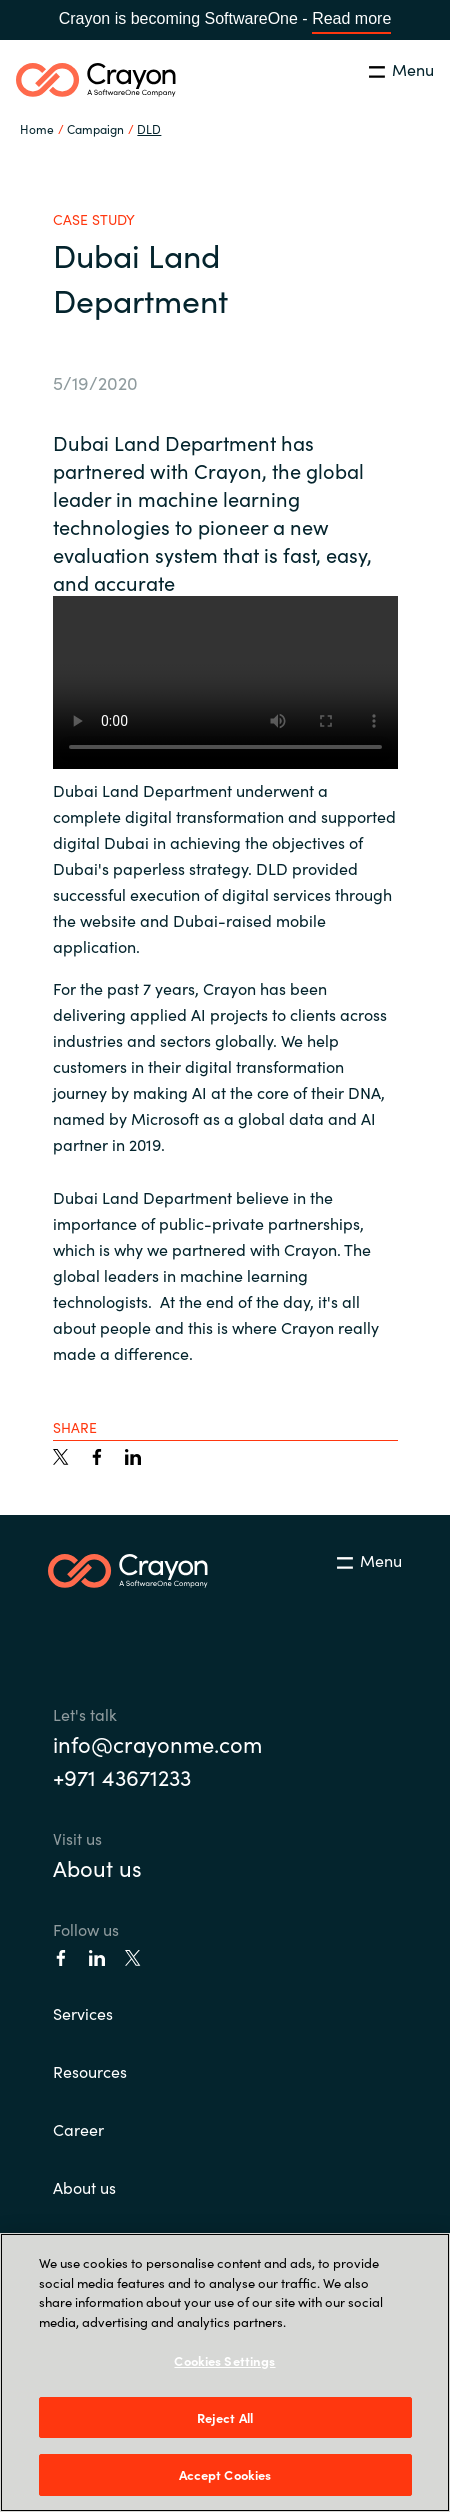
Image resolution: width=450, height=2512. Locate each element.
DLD (149, 128)
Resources (90, 2071)
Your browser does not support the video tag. (225, 682)
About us (97, 1867)
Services (83, 2013)
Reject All (225, 2417)
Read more (351, 18)
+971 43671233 (122, 1776)
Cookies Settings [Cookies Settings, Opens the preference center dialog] (224, 2360)
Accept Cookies (225, 2474)
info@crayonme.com (157, 1743)
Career (78, 2129)
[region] (225, 2372)
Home (37, 128)
